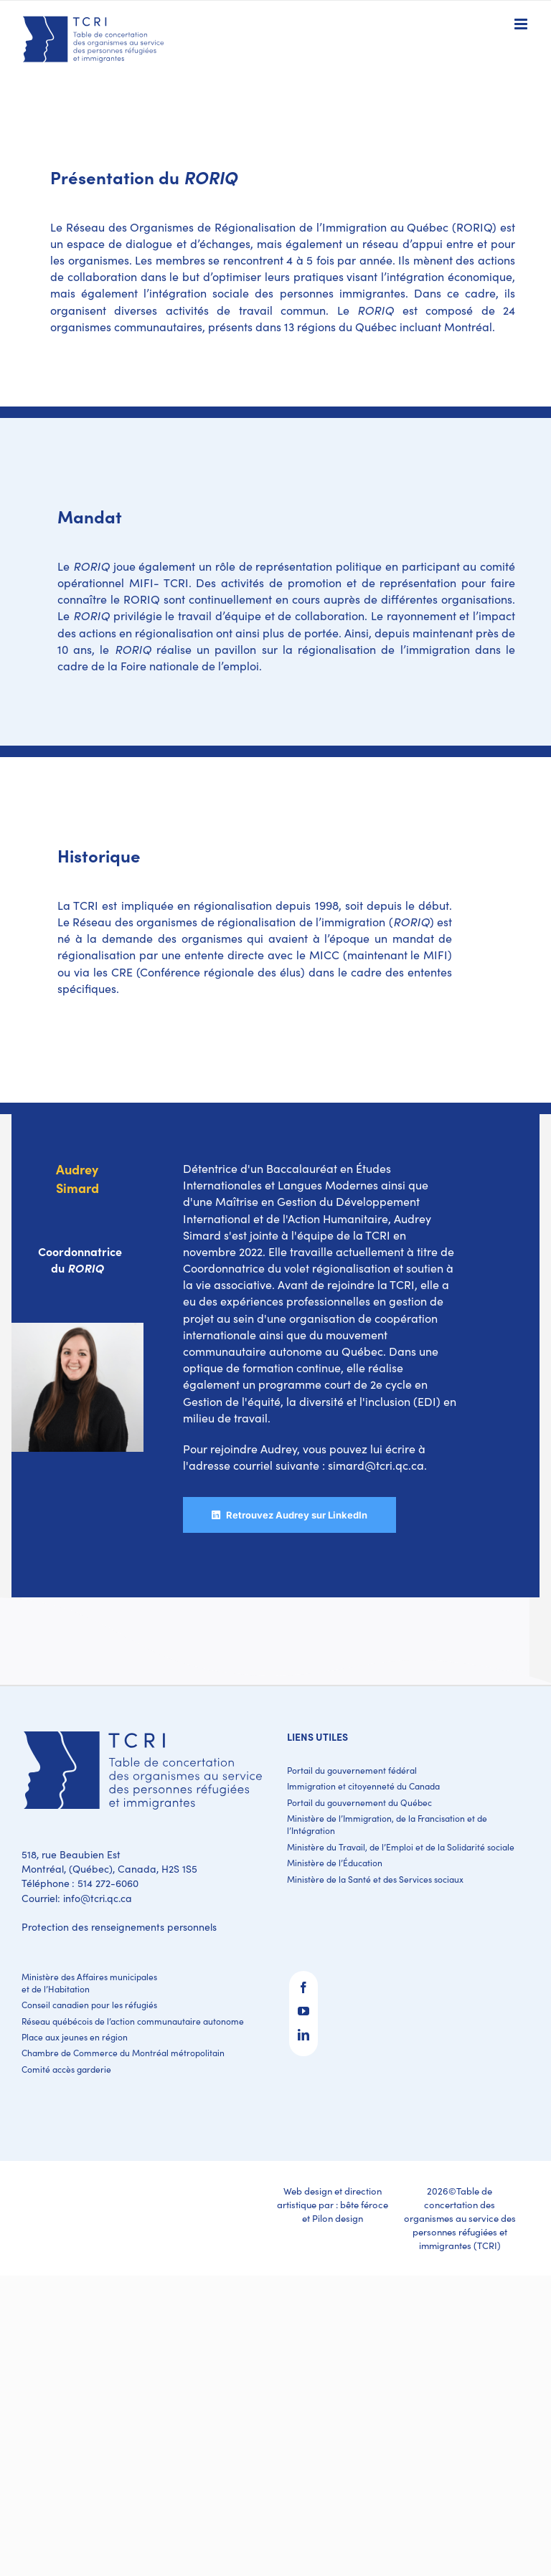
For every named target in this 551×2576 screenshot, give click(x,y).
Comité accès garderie (66, 2069)
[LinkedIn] (303, 2034)
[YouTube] (303, 2011)
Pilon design (337, 2218)
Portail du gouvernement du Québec (359, 1802)
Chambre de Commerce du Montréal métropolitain (123, 2052)
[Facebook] (303, 1987)
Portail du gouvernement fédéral (352, 1770)
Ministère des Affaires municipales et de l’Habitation (89, 1983)
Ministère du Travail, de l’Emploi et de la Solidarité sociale (400, 1847)
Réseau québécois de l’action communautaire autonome (133, 2021)
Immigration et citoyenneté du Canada (363, 1786)
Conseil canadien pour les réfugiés (89, 2004)
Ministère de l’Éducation (334, 1862)
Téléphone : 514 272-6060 (80, 1883)
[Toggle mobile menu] (521, 24)
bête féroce (364, 2204)
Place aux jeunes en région (75, 2037)
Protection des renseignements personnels (119, 1927)
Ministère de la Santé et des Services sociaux (375, 1879)
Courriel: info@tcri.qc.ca (77, 1898)
